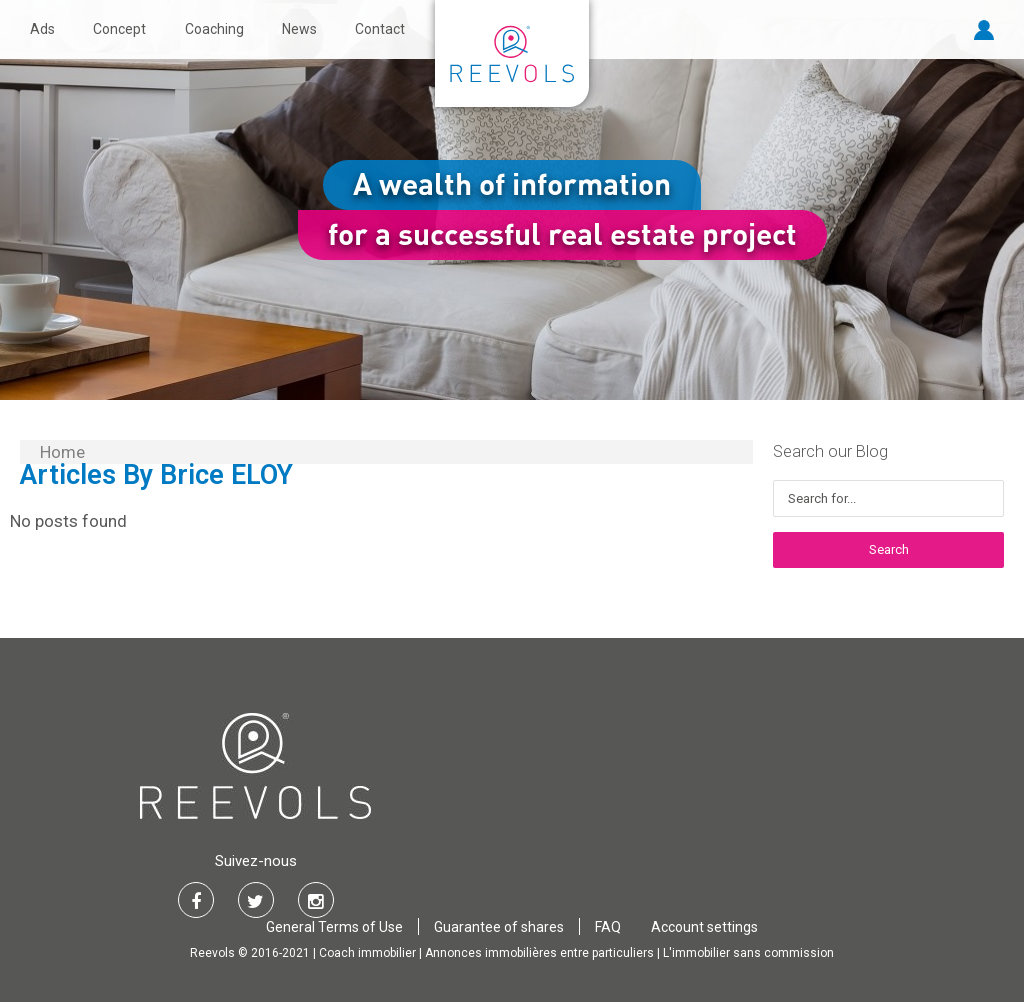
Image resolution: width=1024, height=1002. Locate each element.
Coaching (214, 29)
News (299, 29)
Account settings (704, 927)
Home (62, 452)
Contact (380, 29)
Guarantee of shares (499, 927)
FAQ (608, 927)
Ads (42, 29)
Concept (119, 29)
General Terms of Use (334, 927)
